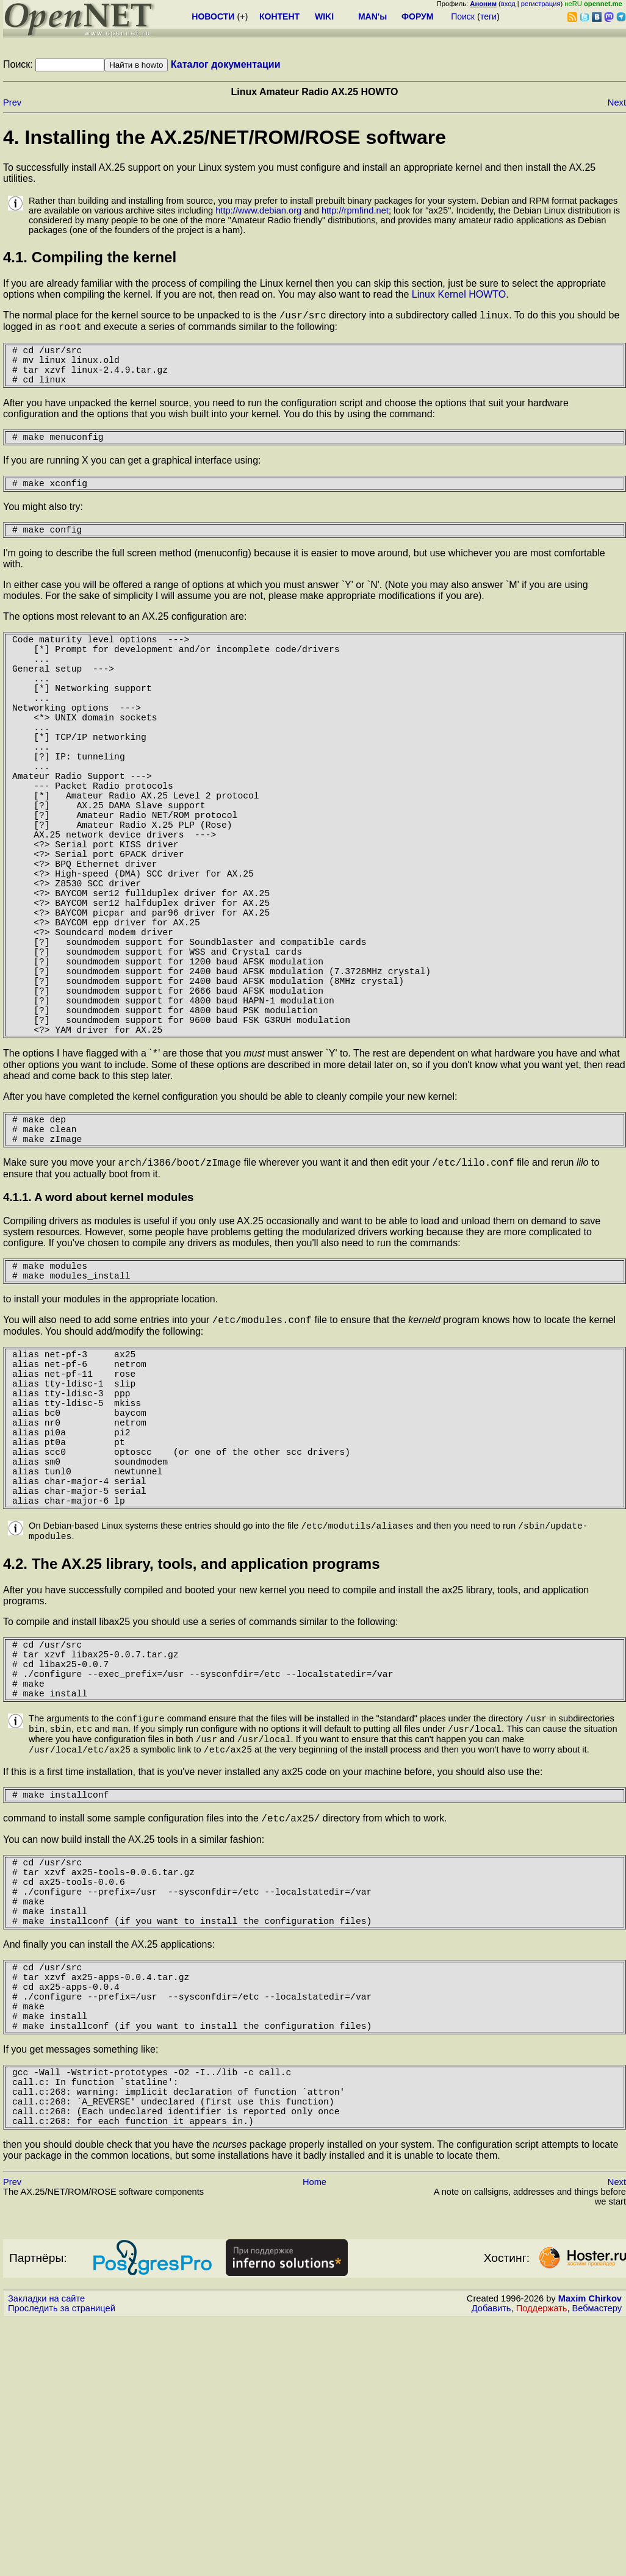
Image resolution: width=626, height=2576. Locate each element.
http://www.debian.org (258, 210)
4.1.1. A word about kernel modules (98, 1328)
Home (314, 2438)
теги (488, 16)
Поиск (463, 16)
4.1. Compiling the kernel (89, 257)
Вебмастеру (597, 2564)
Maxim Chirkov (590, 2555)
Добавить (491, 2564)
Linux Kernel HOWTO (459, 294)
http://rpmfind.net (355, 210)
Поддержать (541, 2564)
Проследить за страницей (61, 2564)
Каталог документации (226, 64)
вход (508, 3)
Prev (12, 102)
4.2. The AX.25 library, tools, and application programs (191, 1745)
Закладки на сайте (46, 2555)
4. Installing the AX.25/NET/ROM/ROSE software (224, 137)
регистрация (541, 3)
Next (617, 102)
